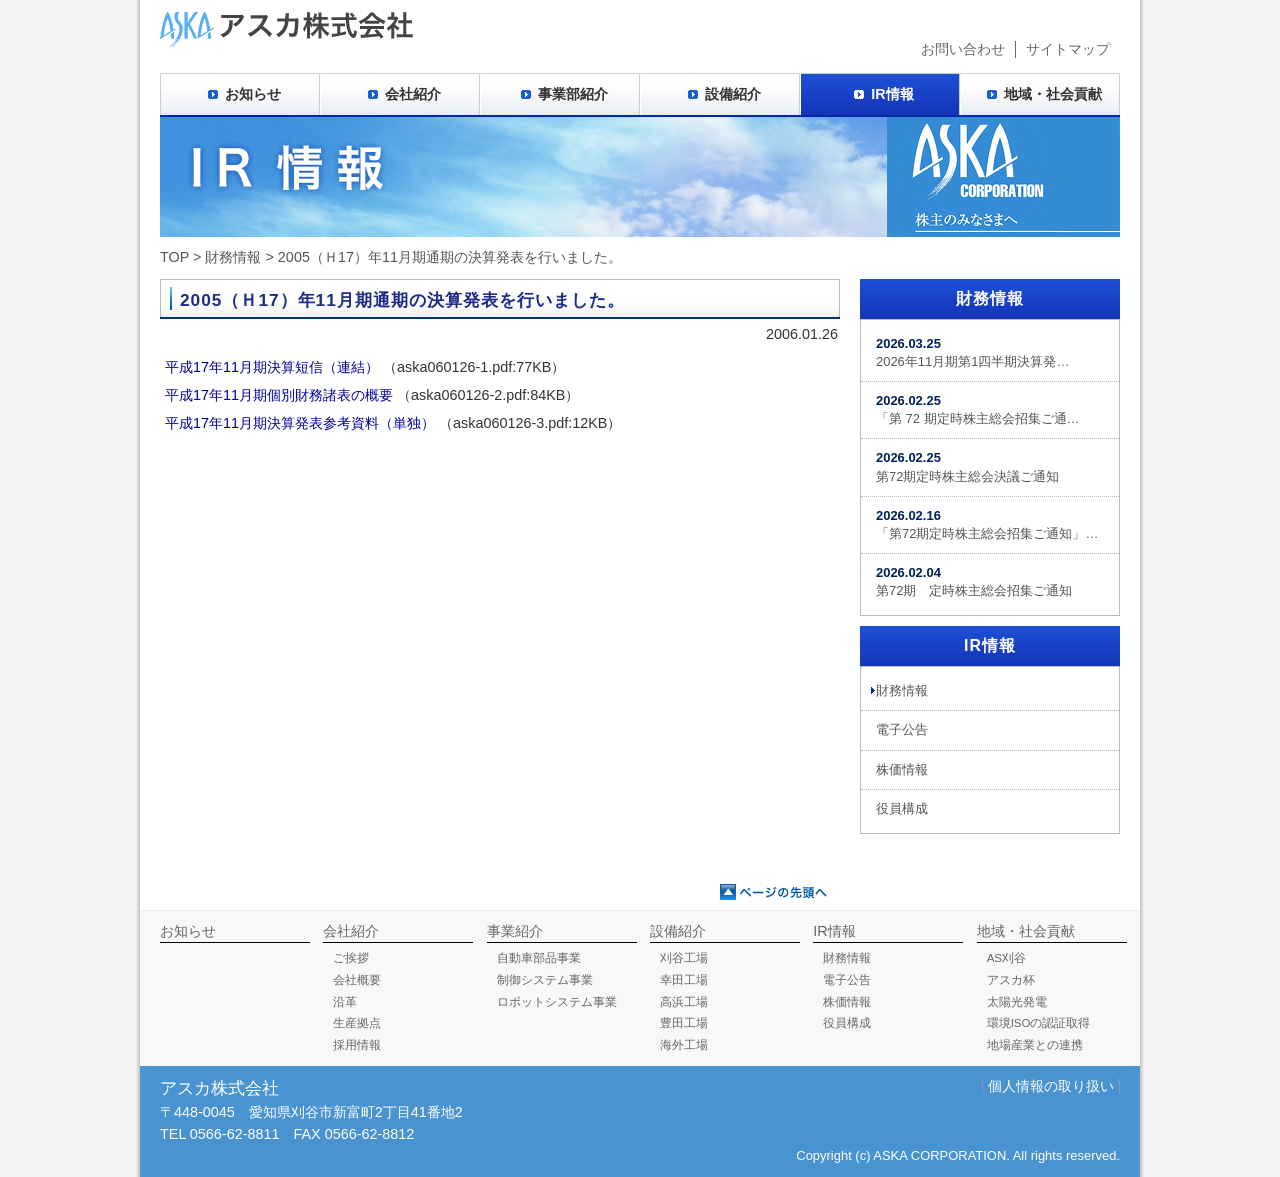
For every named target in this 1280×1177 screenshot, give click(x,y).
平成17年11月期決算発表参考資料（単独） (300, 423)
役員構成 (902, 808)
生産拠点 (357, 1023)
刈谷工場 (684, 958)
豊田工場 (684, 1023)
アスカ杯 (1011, 980)
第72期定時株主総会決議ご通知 (967, 466)
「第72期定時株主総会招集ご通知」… (987, 524)
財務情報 (233, 257)
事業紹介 (515, 931)
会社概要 (357, 980)
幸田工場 (684, 980)
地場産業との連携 (1035, 1045)
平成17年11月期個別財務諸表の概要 (279, 395)
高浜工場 (684, 1002)
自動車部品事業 (539, 958)
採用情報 (357, 1045)
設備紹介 (733, 94)
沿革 (345, 1002)
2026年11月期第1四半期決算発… (972, 352)
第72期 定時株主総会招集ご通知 (974, 581)
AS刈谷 (1006, 958)
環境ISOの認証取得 (1039, 1023)
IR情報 (892, 94)
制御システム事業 (545, 980)
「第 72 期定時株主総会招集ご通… (978, 409)
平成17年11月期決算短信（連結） (272, 367)
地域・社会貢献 (1053, 94)
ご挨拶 (351, 958)
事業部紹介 (573, 94)
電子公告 (902, 729)
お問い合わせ (963, 49)
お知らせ (253, 94)
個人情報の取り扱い (1051, 1086)
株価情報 (902, 769)
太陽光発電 (1017, 1002)
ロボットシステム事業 (557, 1002)
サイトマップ (1068, 49)
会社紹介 (413, 94)
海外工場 (684, 1045)
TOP (174, 257)
